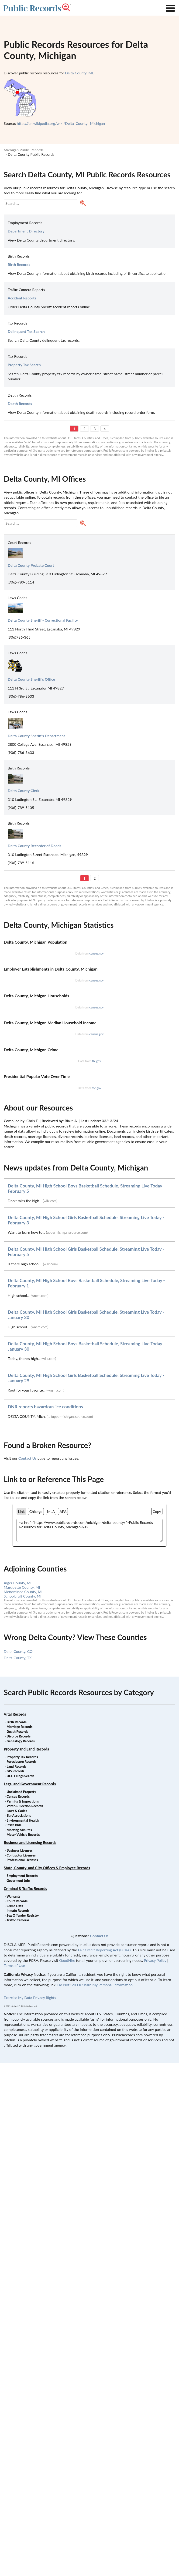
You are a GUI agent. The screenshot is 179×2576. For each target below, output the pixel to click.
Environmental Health (23, 2334)
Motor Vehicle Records (23, 2348)
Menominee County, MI (23, 2105)
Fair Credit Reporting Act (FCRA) (104, 2463)
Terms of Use (14, 2479)
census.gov (96, 1039)
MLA (51, 2024)
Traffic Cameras (18, 2433)
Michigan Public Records (24, 150)
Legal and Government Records (30, 2297)
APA (62, 2024)
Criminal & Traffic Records (25, 2402)
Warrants (13, 2410)
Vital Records (15, 2227)
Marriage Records (19, 2240)
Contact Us (27, 1971)
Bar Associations (19, 2329)
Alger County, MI (17, 2096)
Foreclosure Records (21, 2275)
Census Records (18, 2310)
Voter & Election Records (25, 2319)
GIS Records (15, 2284)
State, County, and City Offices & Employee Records (47, 2381)
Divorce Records (19, 2249)
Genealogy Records (21, 2254)
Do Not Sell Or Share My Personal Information (95, 2498)
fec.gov (96, 1601)
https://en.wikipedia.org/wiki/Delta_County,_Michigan (61, 123)
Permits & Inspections (23, 2315)
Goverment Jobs (18, 2394)
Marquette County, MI (22, 2100)
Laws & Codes (17, 2324)
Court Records (17, 2414)
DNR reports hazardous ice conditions (45, 1920)
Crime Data (15, 2419)
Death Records (17, 2245)
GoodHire (67, 2473)
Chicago (35, 2024)
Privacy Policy (155, 2473)
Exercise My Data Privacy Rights (30, 2511)
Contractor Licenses (21, 2368)
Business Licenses (20, 2364)
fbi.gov (96, 1489)
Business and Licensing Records (30, 2356)
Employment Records (22, 2389)
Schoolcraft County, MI (22, 2109)
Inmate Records (18, 2424)
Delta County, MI (79, 73)
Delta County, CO (18, 2164)
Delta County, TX (18, 2171)
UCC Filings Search (20, 2289)
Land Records (16, 2280)
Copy (156, 2024)
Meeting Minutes (19, 2343)
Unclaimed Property (21, 2305)
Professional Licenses (22, 2373)
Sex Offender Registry (23, 2429)
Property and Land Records (26, 2262)
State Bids (14, 2338)
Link (21, 2024)
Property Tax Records (22, 2270)
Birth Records (17, 2235)
